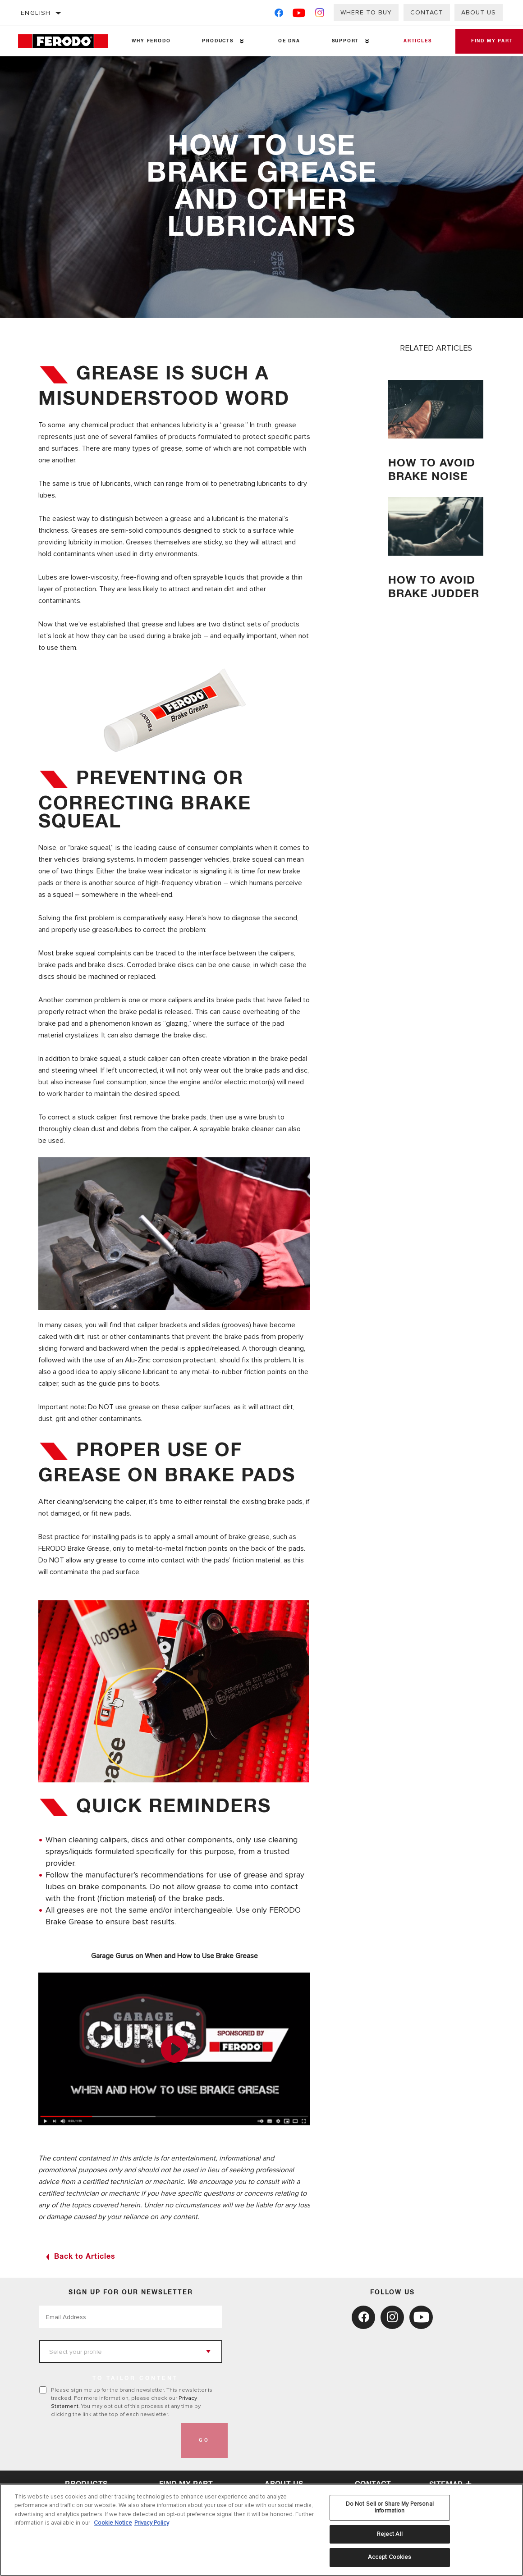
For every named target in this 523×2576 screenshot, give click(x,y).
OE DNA (287, 41)
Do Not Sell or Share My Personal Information (390, 2507)
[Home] (67, 41)
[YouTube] (299, 14)
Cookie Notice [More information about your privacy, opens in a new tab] (113, 2522)
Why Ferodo (150, 41)
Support (342, 41)
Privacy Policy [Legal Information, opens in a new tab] (151, 2522)
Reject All (390, 2534)
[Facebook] (279, 14)
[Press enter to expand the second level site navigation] (240, 41)
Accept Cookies (390, 2557)
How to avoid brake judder (432, 594)
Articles (413, 41)
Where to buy (366, 12)
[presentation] (107, 2440)
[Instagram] (320, 14)
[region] (261, 2530)
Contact (426, 12)
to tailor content (135, 2378)
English (36, 13)
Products (216, 41)
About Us (478, 12)
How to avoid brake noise (432, 469)
